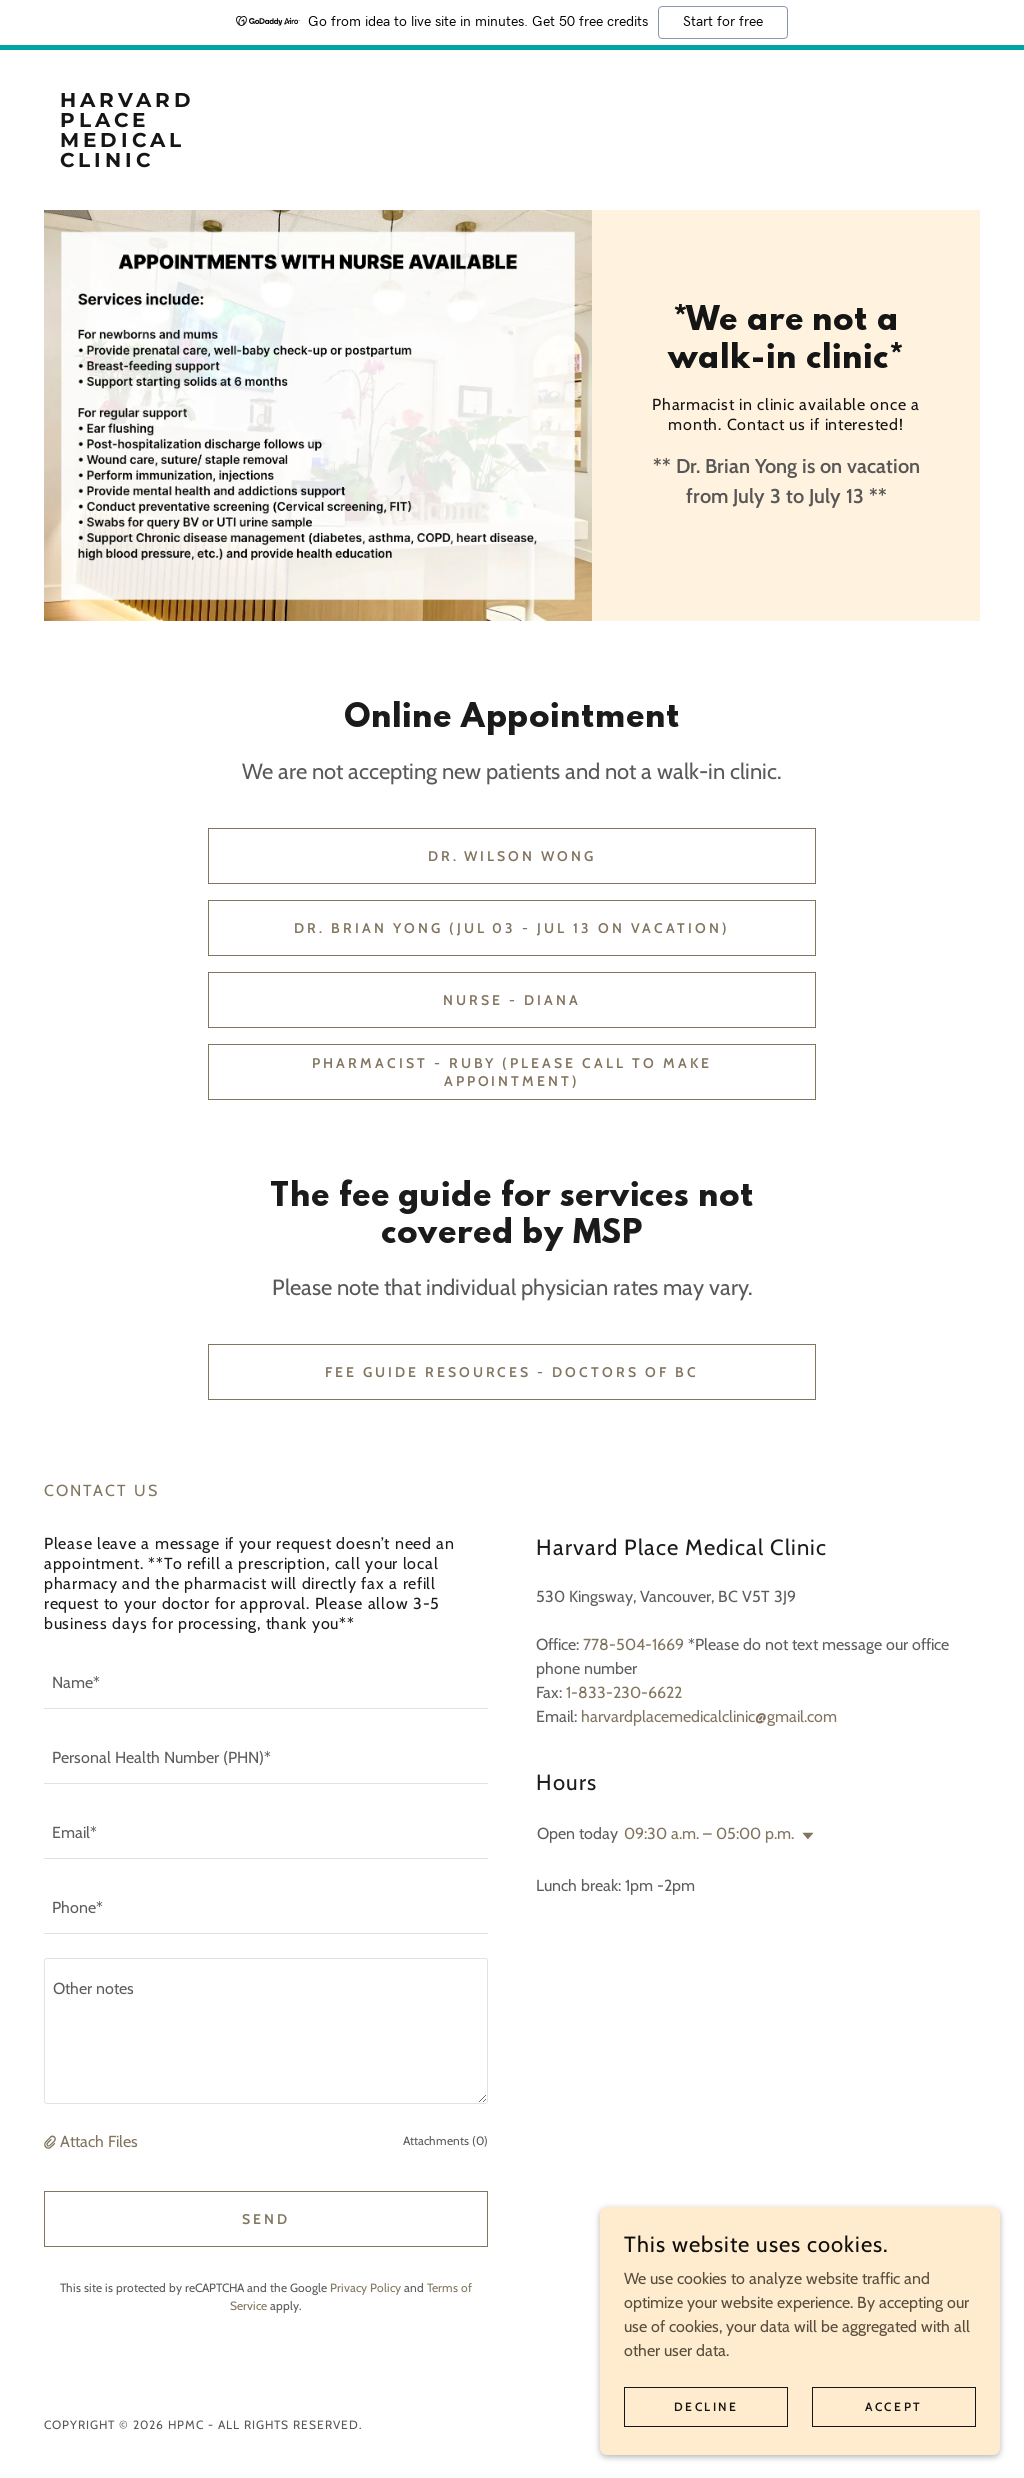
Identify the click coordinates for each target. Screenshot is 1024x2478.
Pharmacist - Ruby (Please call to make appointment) (512, 1072)
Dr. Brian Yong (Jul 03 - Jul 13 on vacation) (512, 928)
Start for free (723, 22)
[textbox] (266, 1683)
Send (266, 2219)
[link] (161, 161)
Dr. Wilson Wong (512, 856)
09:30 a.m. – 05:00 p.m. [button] (709, 1833)
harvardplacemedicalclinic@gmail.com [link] (709, 1716)
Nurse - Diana (512, 1000)
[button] (52, 2141)
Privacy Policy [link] (365, 2287)
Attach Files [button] (99, 2141)
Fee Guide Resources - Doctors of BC (512, 1372)
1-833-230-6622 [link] (624, 1692)
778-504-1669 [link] (633, 1644)
